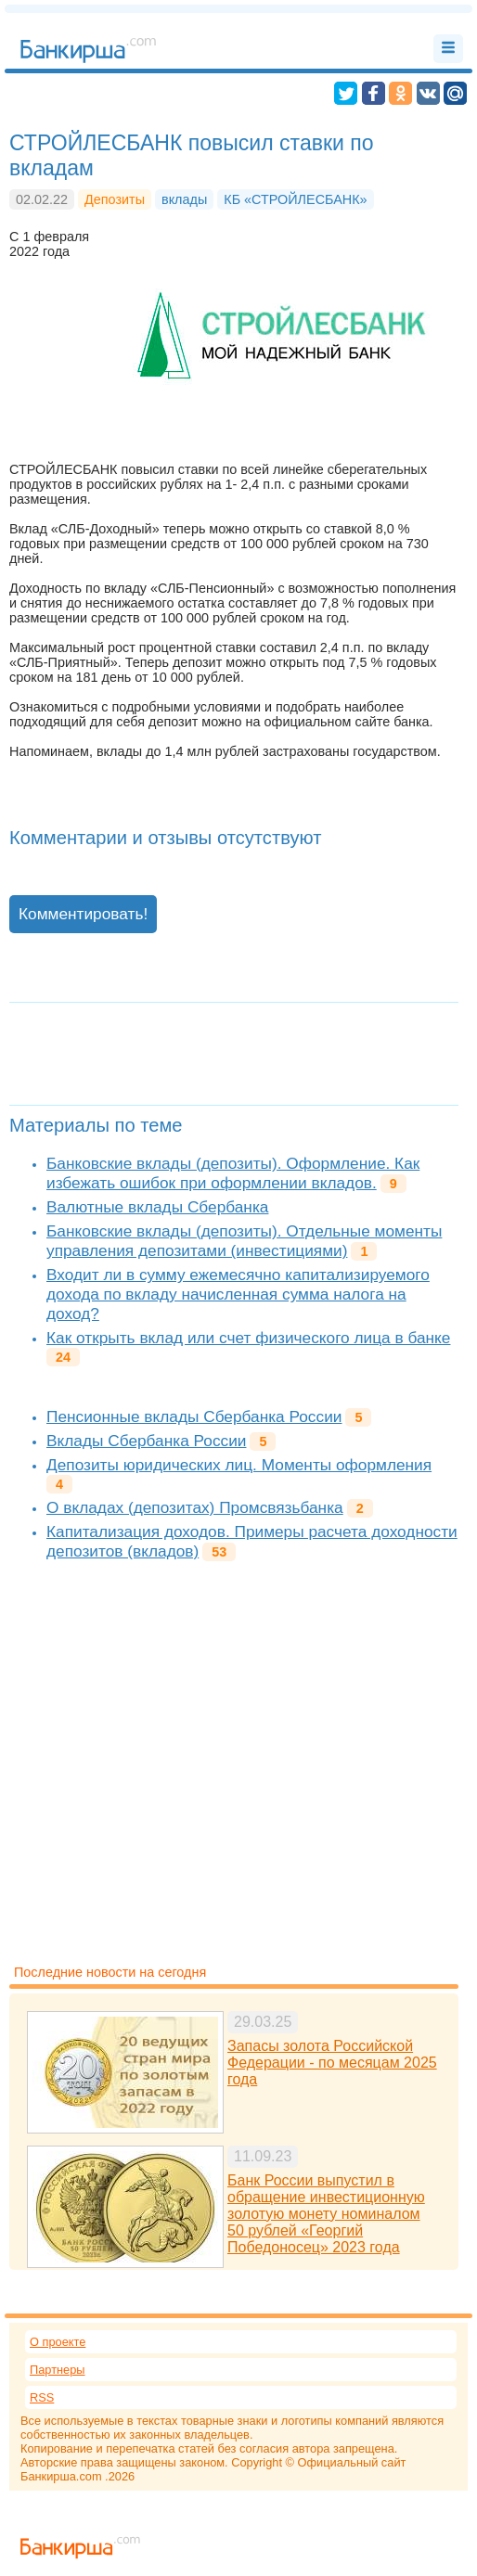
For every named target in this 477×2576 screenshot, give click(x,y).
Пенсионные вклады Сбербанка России (194, 1416)
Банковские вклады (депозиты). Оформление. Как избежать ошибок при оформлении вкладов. (232, 1173)
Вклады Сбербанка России (146, 1440)
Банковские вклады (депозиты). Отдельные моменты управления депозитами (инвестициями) (244, 1241)
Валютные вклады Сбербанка (157, 1207)
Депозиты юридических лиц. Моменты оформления (239, 1464)
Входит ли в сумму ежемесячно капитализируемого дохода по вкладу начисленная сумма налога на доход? (238, 1294)
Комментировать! (83, 913)
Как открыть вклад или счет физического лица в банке (248, 1337)
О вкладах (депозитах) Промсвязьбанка (194, 1507)
